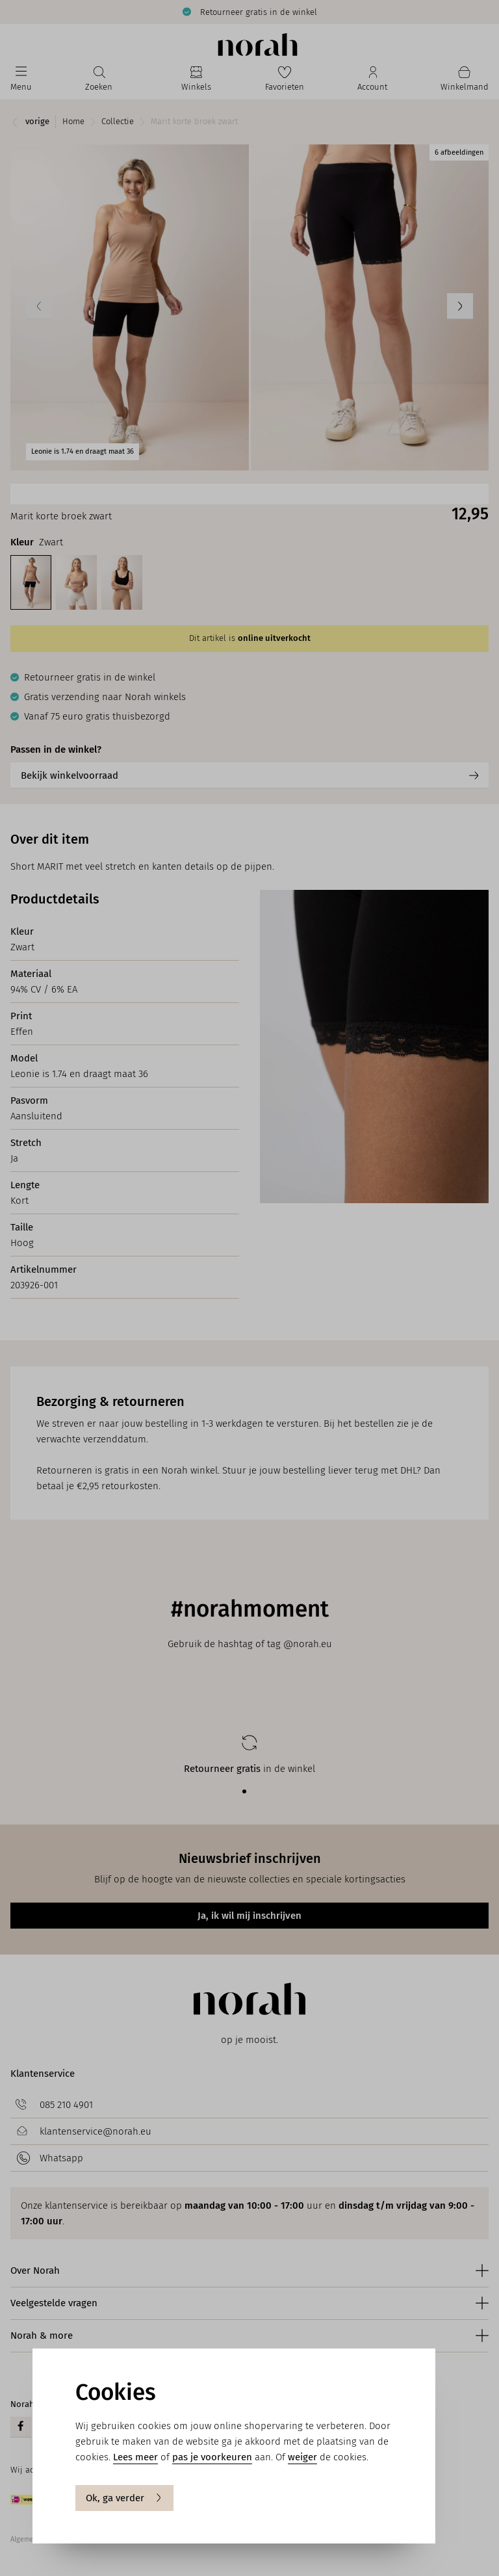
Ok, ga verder (124, 2498)
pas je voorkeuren (212, 2457)
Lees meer (135, 2457)
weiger (302, 2457)
